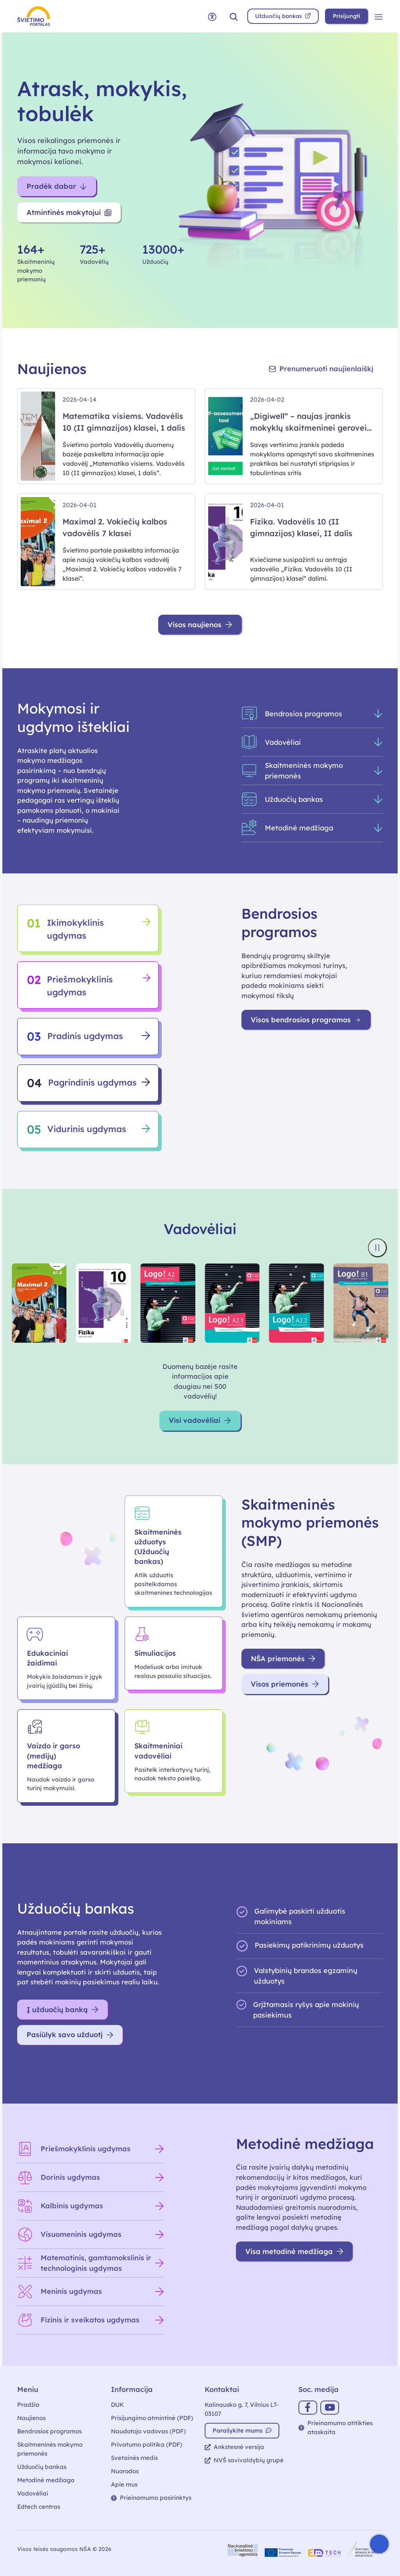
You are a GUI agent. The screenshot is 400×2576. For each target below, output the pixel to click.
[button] (233, 16)
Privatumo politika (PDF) (146, 2444)
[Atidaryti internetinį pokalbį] (379, 2544)
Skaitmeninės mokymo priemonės (49, 2449)
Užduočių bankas (41, 2466)
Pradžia (28, 2404)
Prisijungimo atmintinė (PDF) (152, 2418)
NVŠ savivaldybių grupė (244, 2460)
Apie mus (124, 2484)
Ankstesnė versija (234, 2447)
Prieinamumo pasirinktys (151, 2497)
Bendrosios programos (49, 2431)
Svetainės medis (134, 2458)
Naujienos (31, 2418)
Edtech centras (38, 2506)
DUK (117, 2404)
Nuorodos (125, 2471)
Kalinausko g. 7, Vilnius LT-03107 (242, 2409)
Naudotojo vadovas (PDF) (148, 2431)
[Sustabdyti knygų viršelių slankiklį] (377, 1247)
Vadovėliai (32, 2493)
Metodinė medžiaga (46, 2480)
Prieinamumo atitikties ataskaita (335, 2427)
